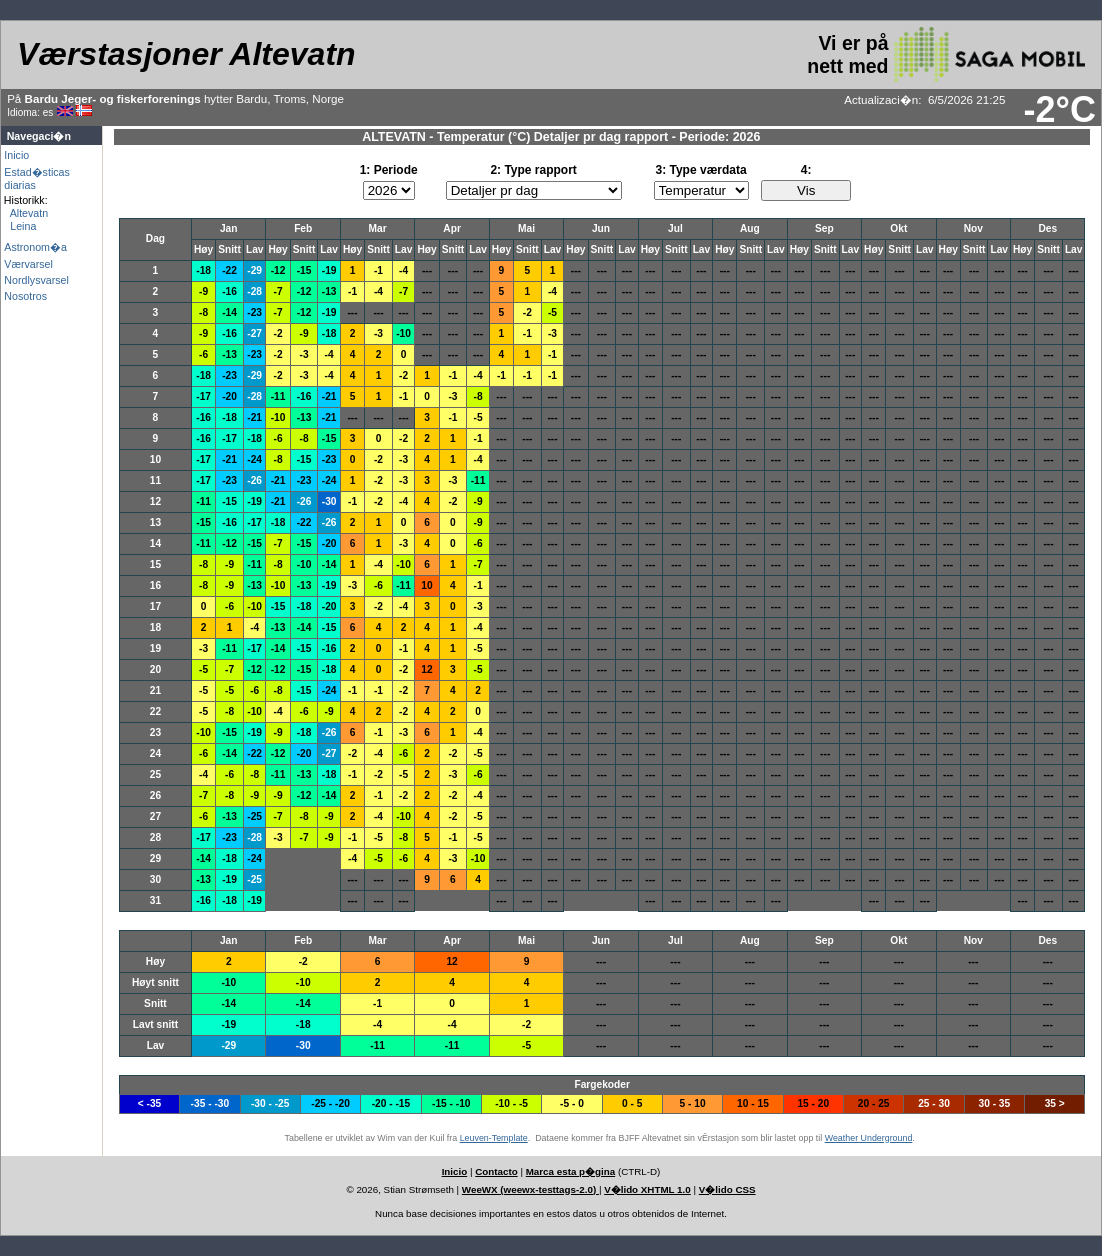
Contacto (496, 1171)
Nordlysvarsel (36, 280)
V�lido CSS (727, 1189)
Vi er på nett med (946, 54)
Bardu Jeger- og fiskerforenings (113, 98)
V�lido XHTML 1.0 (647, 1189)
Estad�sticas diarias (37, 178)
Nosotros (25, 296)
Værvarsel (28, 264)
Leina (20, 226)
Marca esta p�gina (571, 1171)
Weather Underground (869, 1138)
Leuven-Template (494, 1138)
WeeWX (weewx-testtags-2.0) (530, 1189)
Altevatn (26, 213)
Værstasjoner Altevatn (186, 54)
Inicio (16, 155)
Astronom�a (35, 247)
